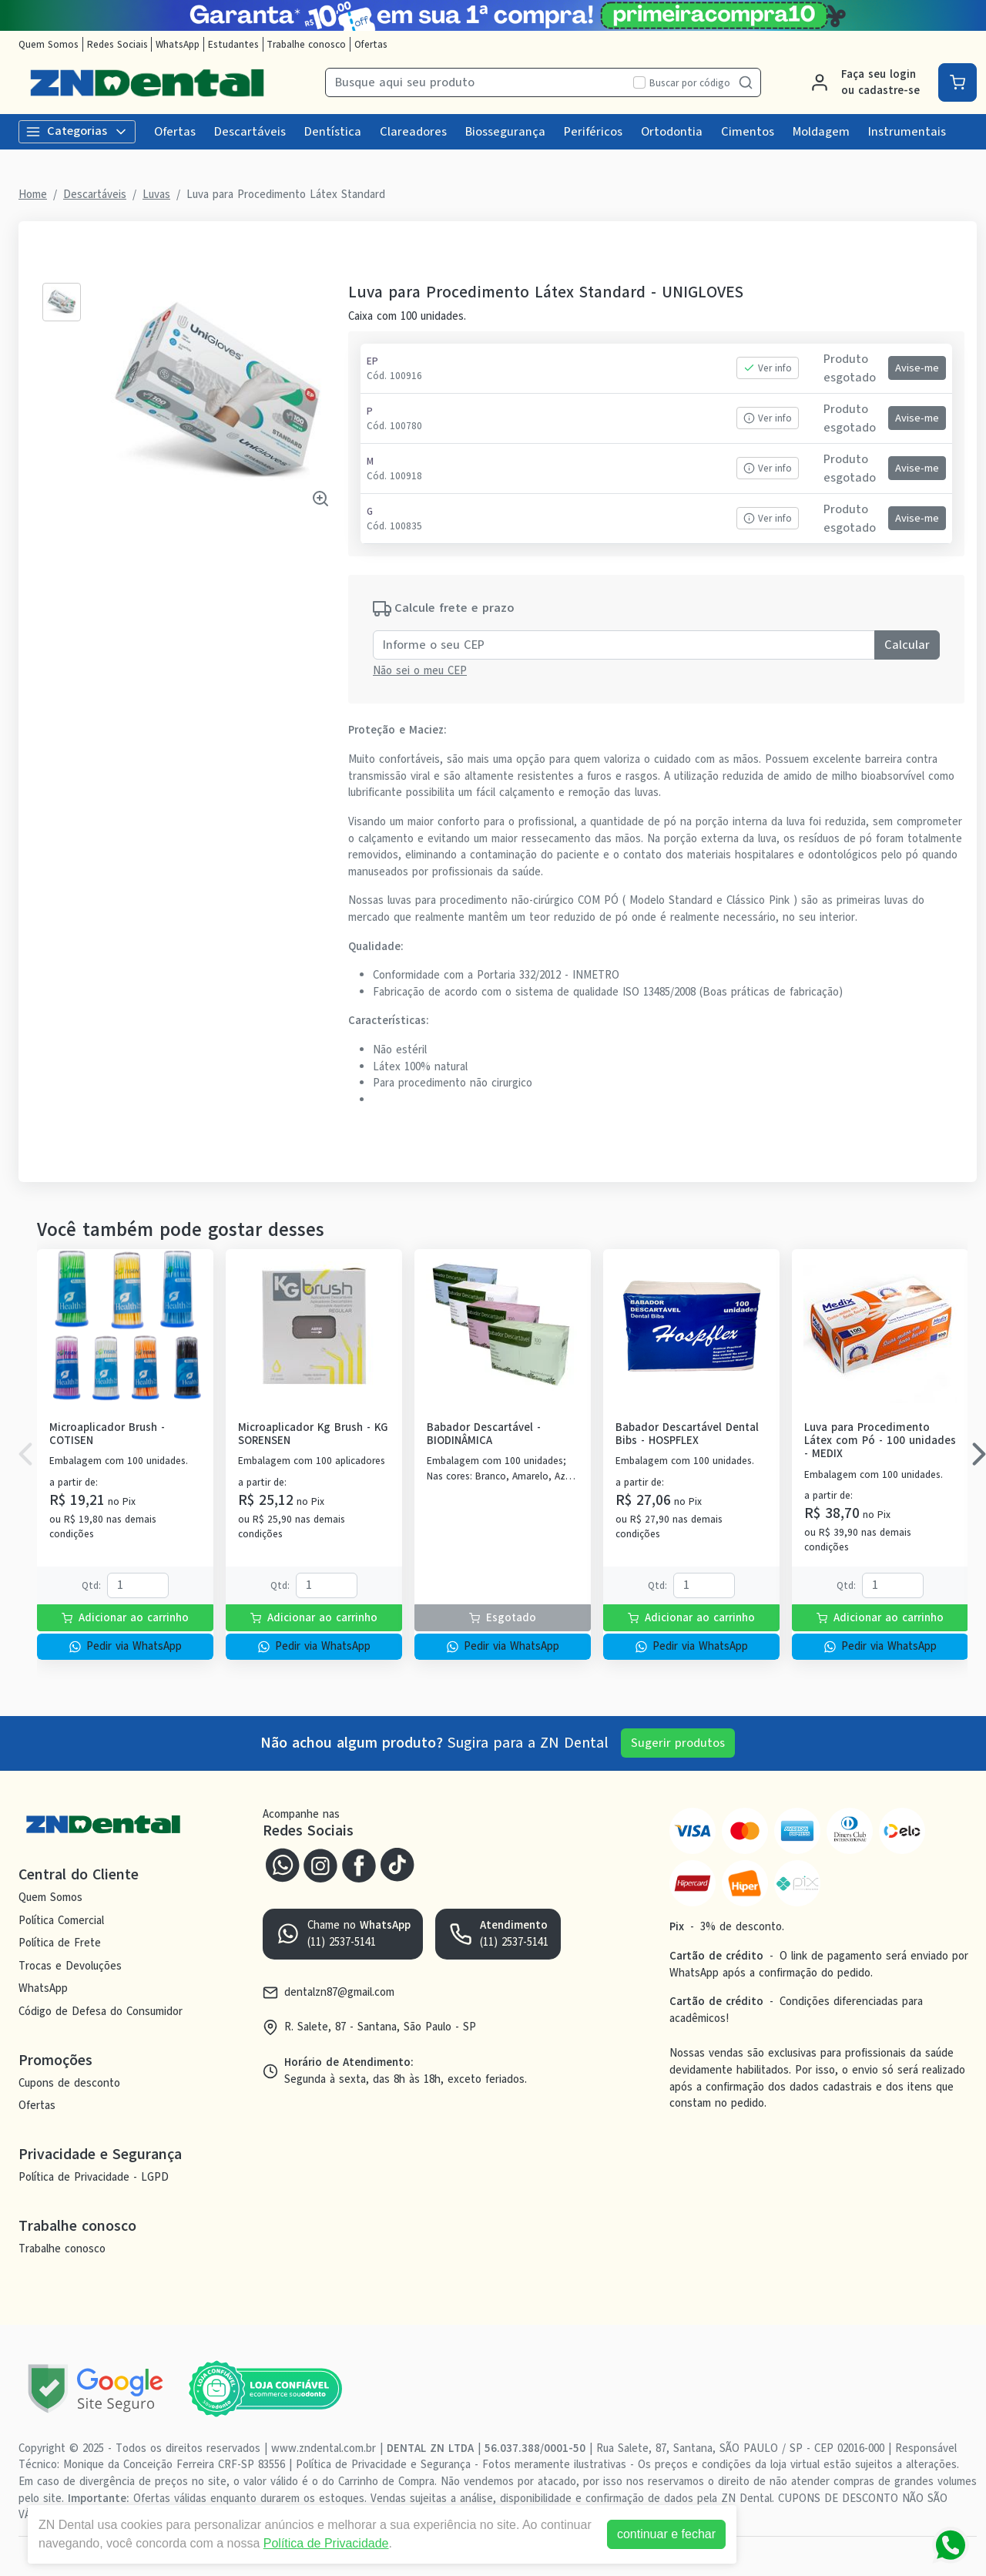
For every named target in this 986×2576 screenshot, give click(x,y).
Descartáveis (250, 131)
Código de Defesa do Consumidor (100, 2011)
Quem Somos (48, 44)
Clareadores (413, 131)
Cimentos (747, 131)
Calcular (907, 644)
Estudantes (233, 44)
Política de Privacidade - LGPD (93, 2177)
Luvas (156, 194)
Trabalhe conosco (306, 44)
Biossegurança (505, 131)
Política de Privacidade (326, 2543)
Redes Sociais (117, 44)
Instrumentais (907, 131)
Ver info (767, 367)
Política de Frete (59, 1942)
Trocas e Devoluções (70, 1965)
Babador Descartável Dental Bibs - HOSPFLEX (687, 1434)
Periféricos (593, 131)
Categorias (77, 131)
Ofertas (370, 44)
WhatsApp (178, 44)
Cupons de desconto (69, 2083)
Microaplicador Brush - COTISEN (107, 1434)
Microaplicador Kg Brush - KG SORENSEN (312, 1434)
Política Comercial (61, 1920)
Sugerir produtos (678, 1743)
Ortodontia (672, 131)
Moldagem (821, 131)
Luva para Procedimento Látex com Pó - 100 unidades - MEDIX (880, 1441)
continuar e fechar (666, 2534)
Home (32, 194)
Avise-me (917, 368)
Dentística (332, 131)
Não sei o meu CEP (420, 670)
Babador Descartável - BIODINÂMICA (484, 1434)
